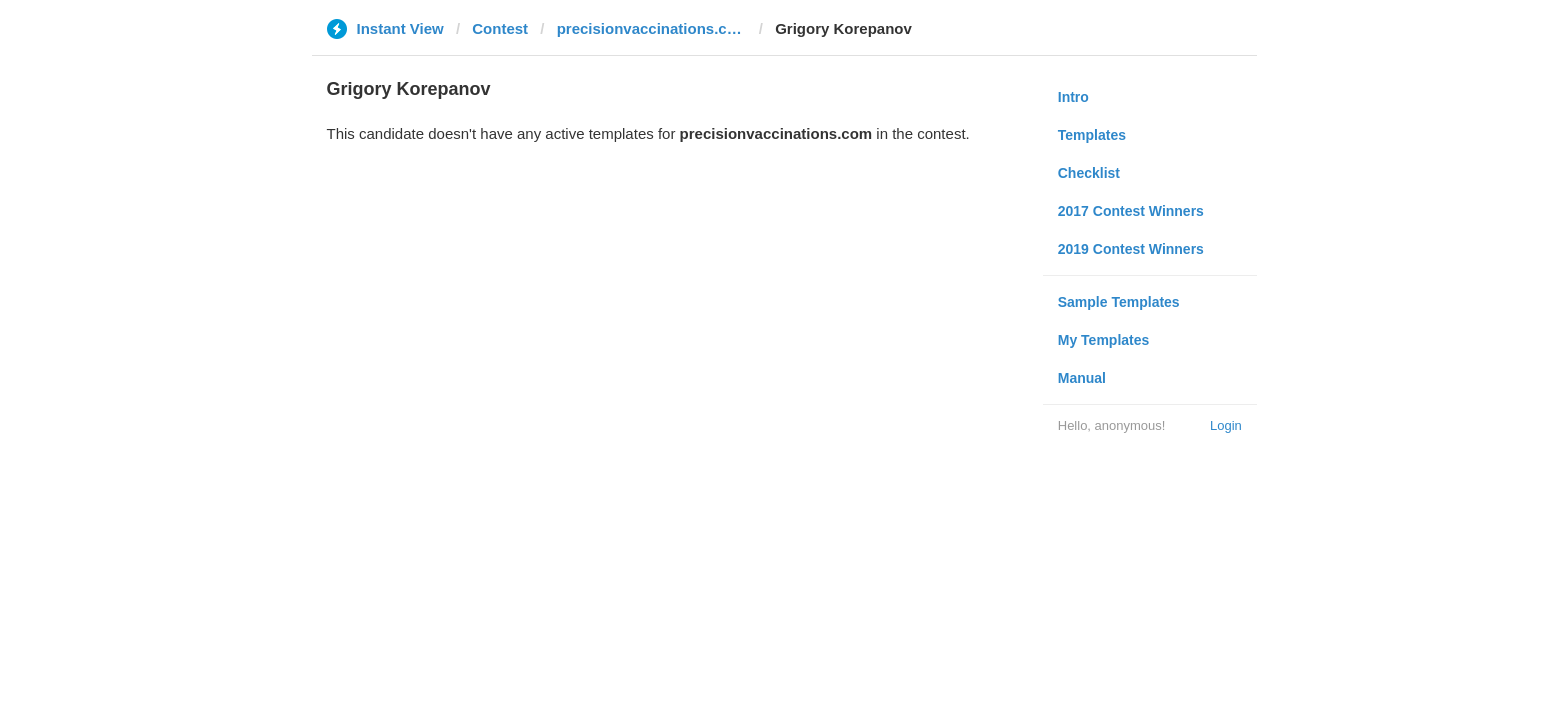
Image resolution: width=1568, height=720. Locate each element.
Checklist (1089, 173)
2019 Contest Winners (1131, 249)
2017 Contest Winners (1131, 211)
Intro (1073, 97)
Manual (1082, 378)
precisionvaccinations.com (652, 28)
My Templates (1104, 340)
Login (1226, 425)
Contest (500, 28)
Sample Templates (1119, 302)
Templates (1092, 135)
